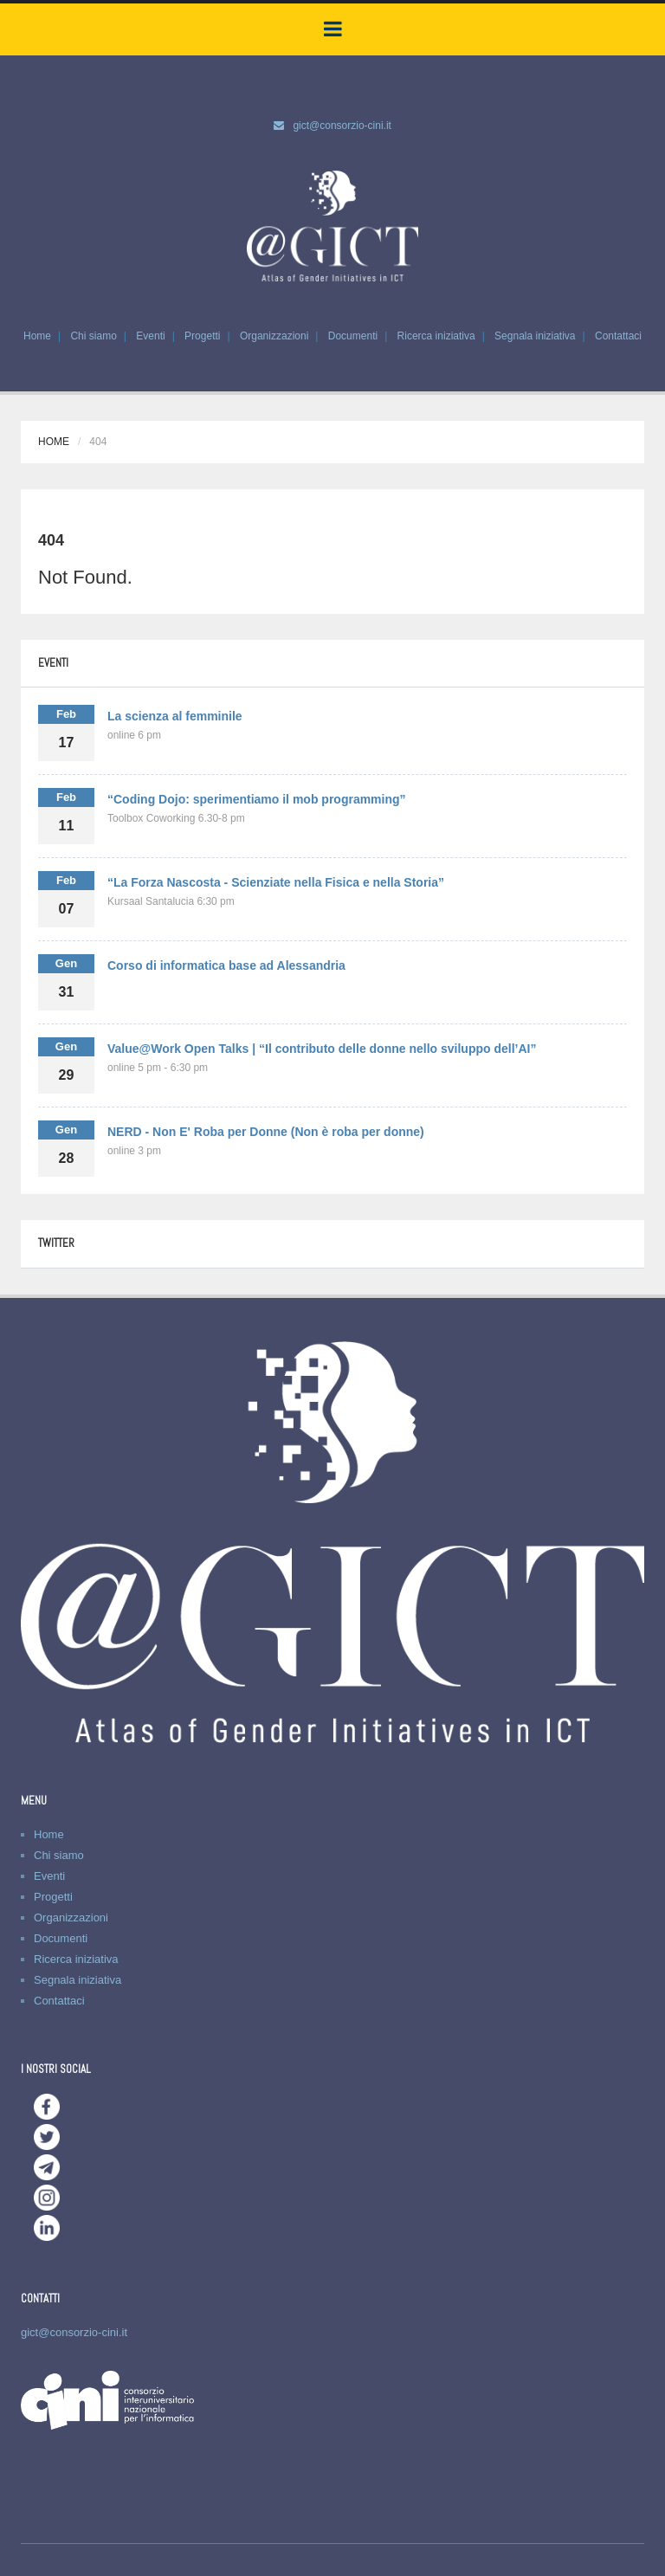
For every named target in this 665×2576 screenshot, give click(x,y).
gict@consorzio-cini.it (342, 125)
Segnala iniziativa (534, 336)
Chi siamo (93, 336)
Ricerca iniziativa (436, 336)
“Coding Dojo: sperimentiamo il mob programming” (256, 799)
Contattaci (618, 336)
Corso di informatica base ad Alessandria (226, 965)
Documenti (353, 336)
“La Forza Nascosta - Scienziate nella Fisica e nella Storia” (275, 882)
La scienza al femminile (174, 716)
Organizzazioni (274, 336)
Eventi (150, 336)
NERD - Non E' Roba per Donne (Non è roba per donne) (265, 1132)
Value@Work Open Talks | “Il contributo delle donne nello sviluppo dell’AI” (321, 1049)
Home (37, 336)
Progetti (202, 336)
